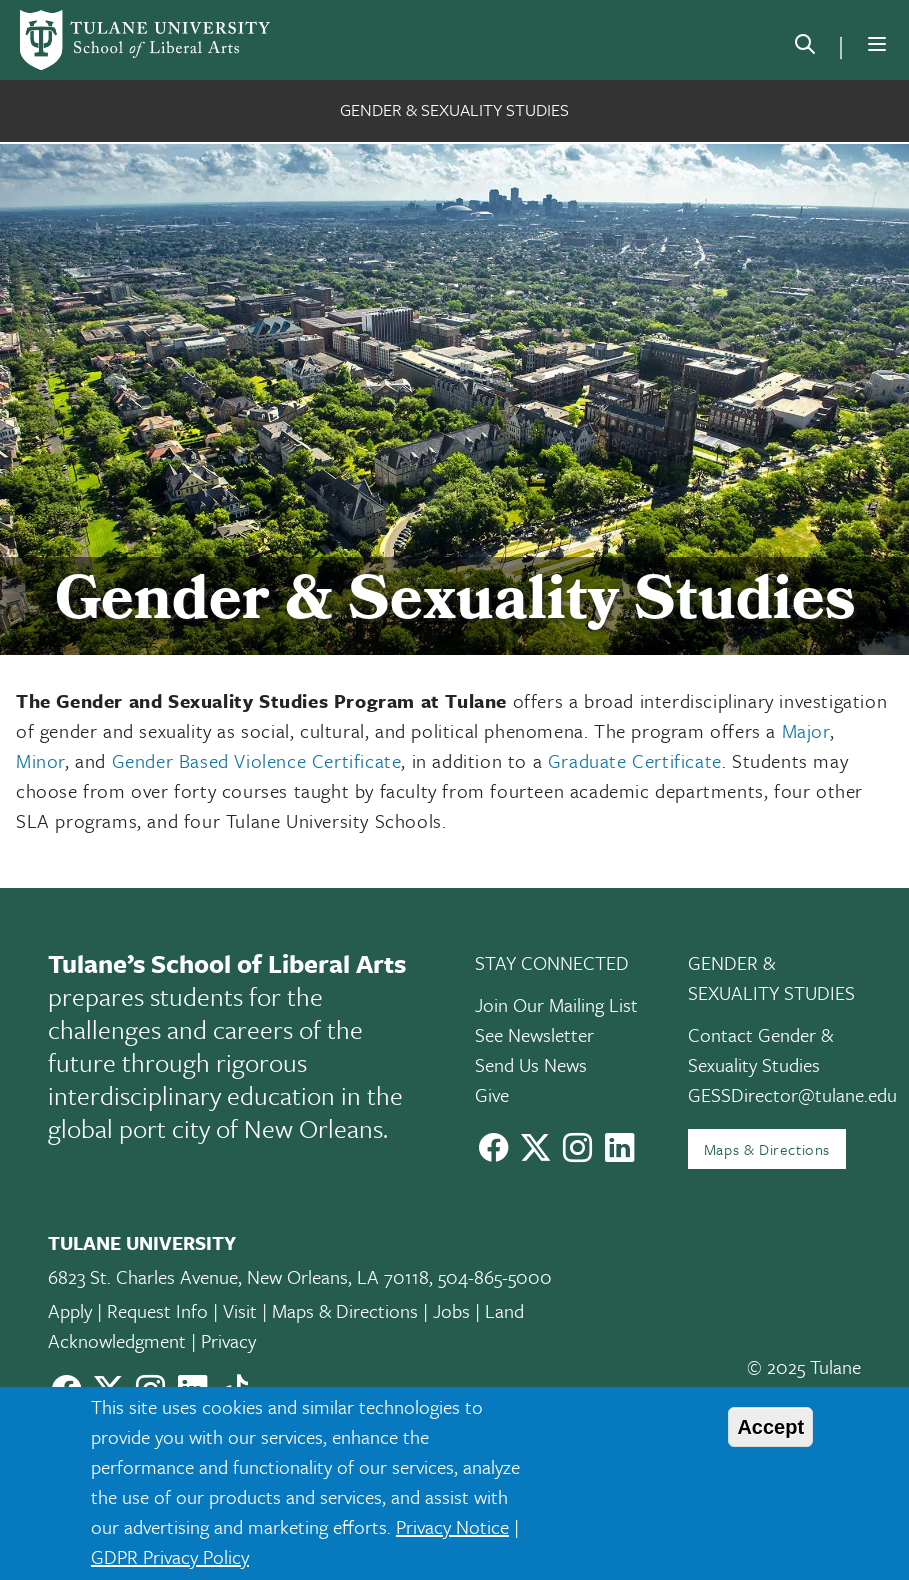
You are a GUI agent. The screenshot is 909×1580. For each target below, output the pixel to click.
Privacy (228, 1340)
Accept (770, 1427)
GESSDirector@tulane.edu (792, 1094)
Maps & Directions (767, 1149)
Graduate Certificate (635, 760)
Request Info (157, 1310)
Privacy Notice (452, 1526)
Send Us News (531, 1064)
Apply (70, 1310)
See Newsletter (534, 1034)
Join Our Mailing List (556, 1004)
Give (492, 1094)
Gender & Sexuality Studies (454, 109)
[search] (805, 48)
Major (806, 730)
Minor (40, 760)
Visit (240, 1310)
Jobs (451, 1310)
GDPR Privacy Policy (170, 1556)
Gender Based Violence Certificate (257, 760)
